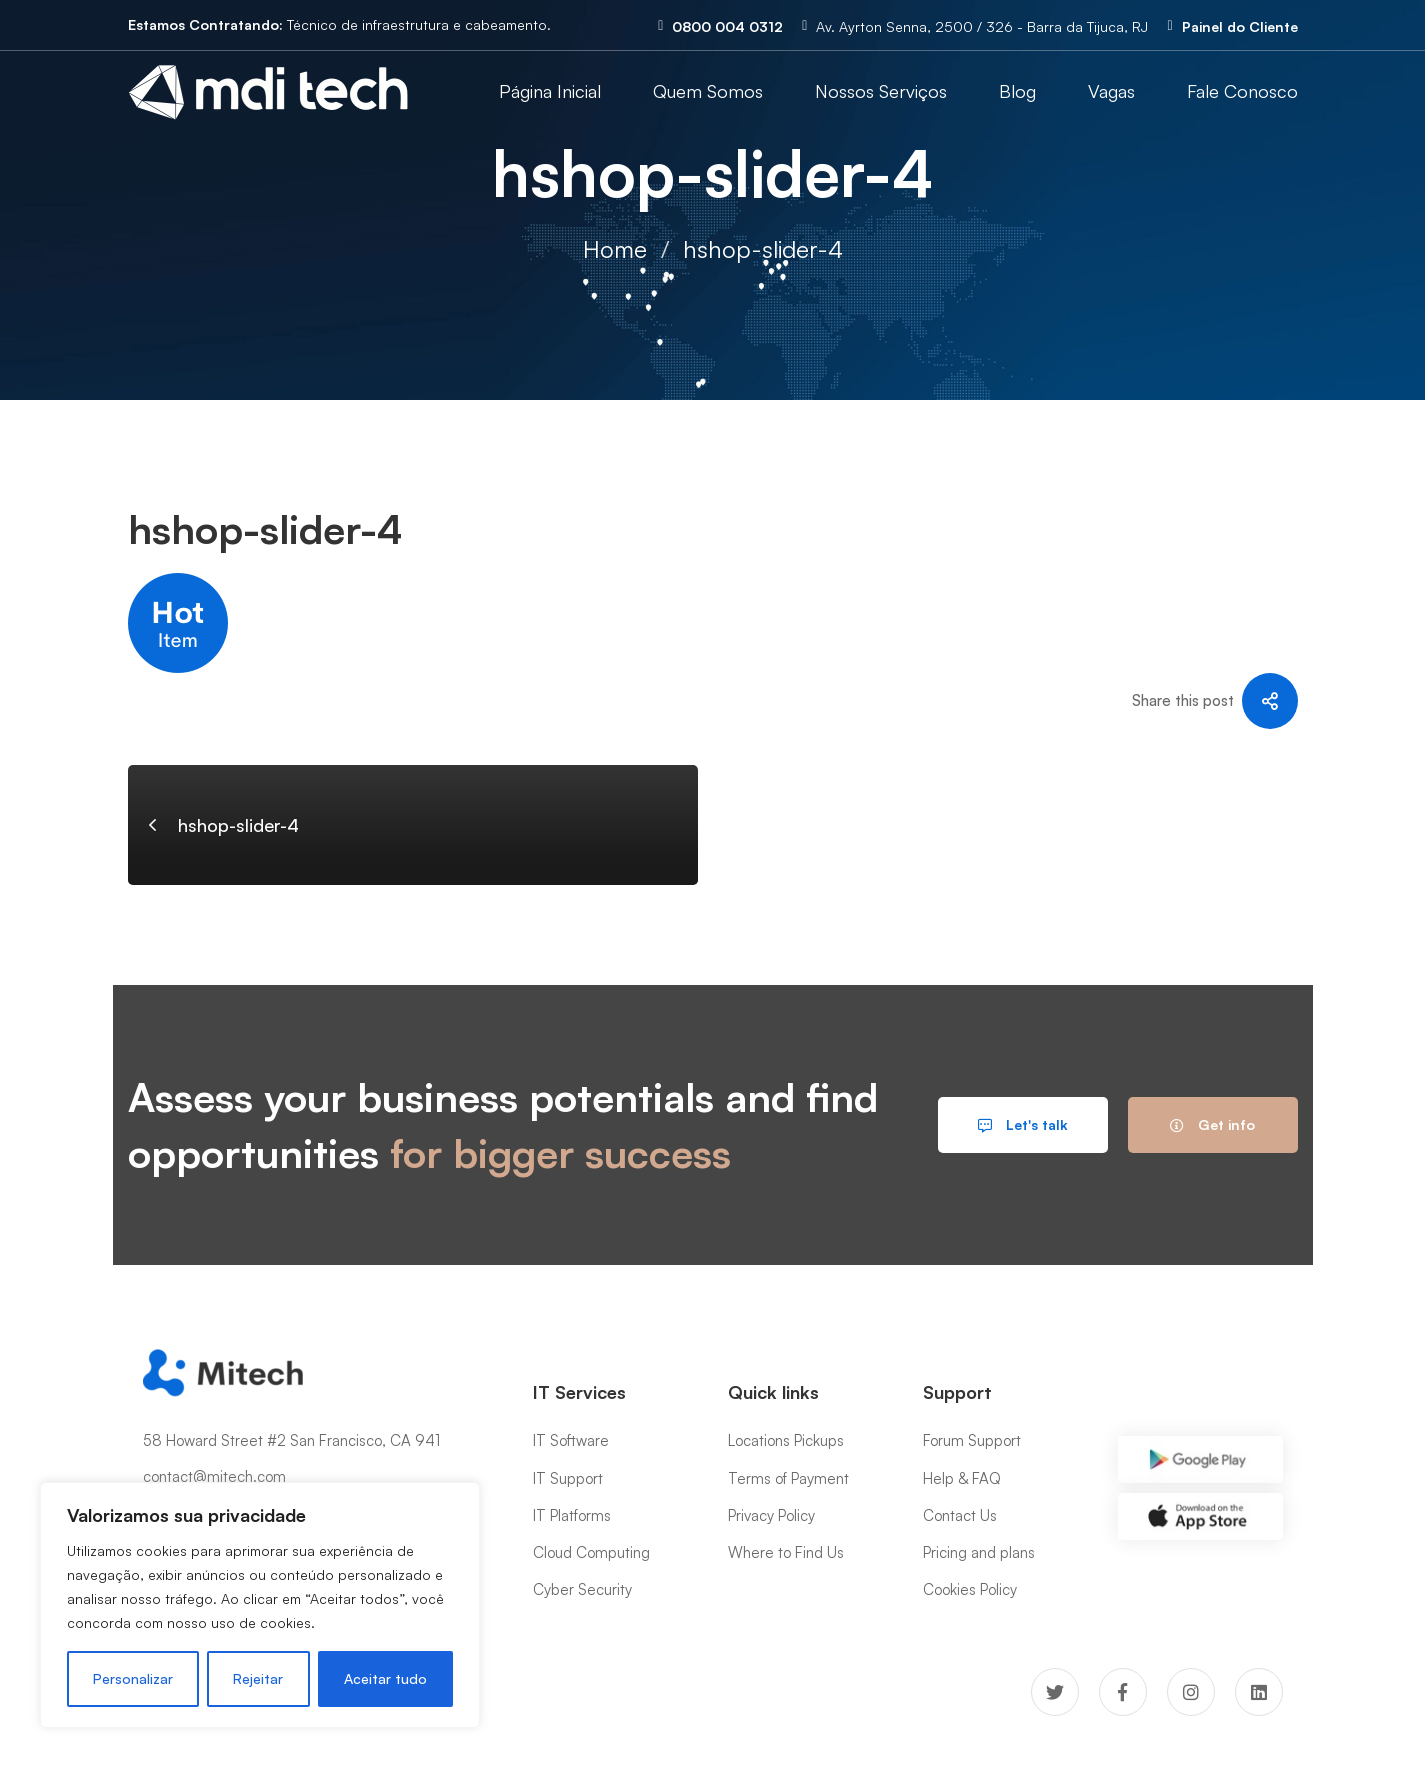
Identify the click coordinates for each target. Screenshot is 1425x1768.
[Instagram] (1191, 1692)
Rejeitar (258, 1678)
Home (615, 249)
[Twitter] (1055, 1692)
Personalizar (133, 1678)
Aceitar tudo (385, 1678)
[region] (260, 1605)
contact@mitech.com (214, 1476)
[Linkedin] (1259, 1692)
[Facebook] (1123, 1692)
